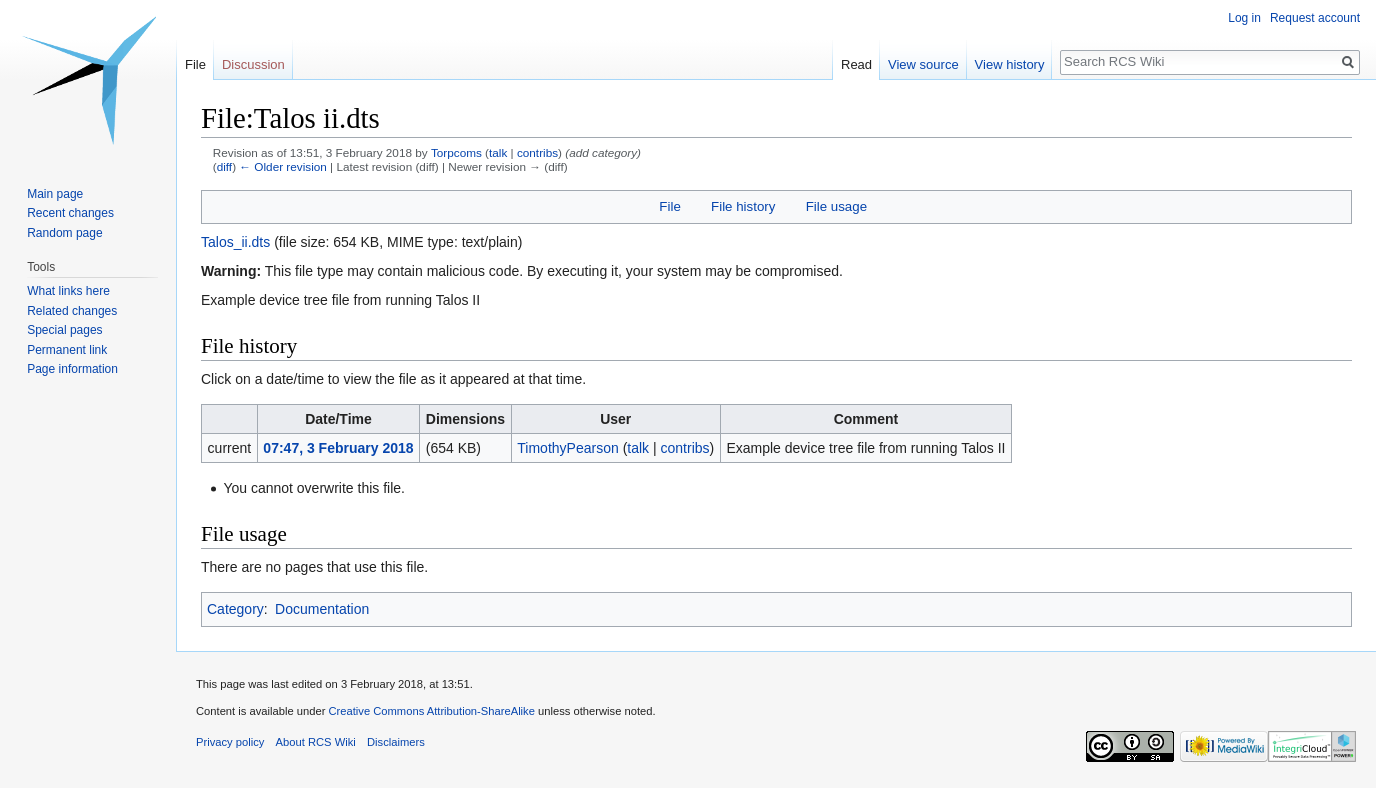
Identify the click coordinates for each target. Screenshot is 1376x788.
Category (235, 609)
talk (498, 152)
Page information (72, 369)
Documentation (322, 609)
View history (1010, 64)
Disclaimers (396, 742)
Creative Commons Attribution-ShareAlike (431, 711)
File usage (836, 206)
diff (224, 166)
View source (923, 64)
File (669, 206)
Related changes (72, 311)
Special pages (64, 330)
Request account (1315, 18)
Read (856, 64)
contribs (537, 152)
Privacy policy (230, 742)
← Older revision (283, 166)
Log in (1244, 18)
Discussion (253, 64)
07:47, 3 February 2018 (338, 448)
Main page (55, 194)
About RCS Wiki (316, 742)
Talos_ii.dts (235, 242)
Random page (64, 233)
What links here (68, 291)
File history (743, 206)
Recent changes (70, 213)
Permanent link (67, 350)
